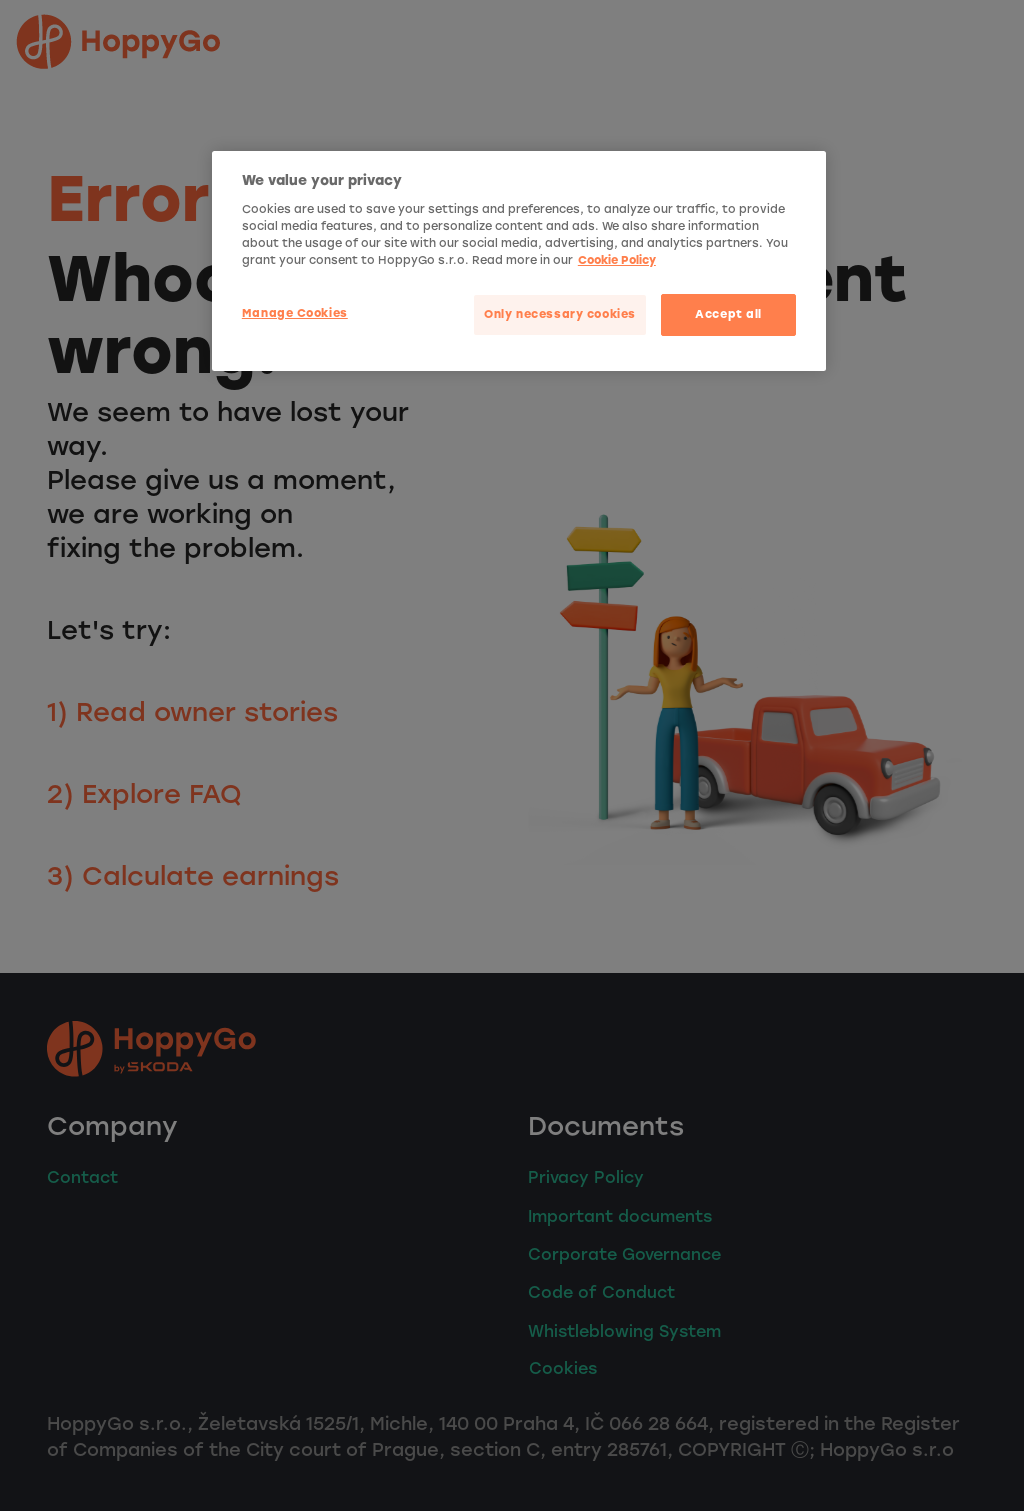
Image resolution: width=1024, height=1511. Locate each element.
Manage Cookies (295, 313)
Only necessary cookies (560, 314)
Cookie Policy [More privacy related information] (617, 260)
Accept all (728, 314)
